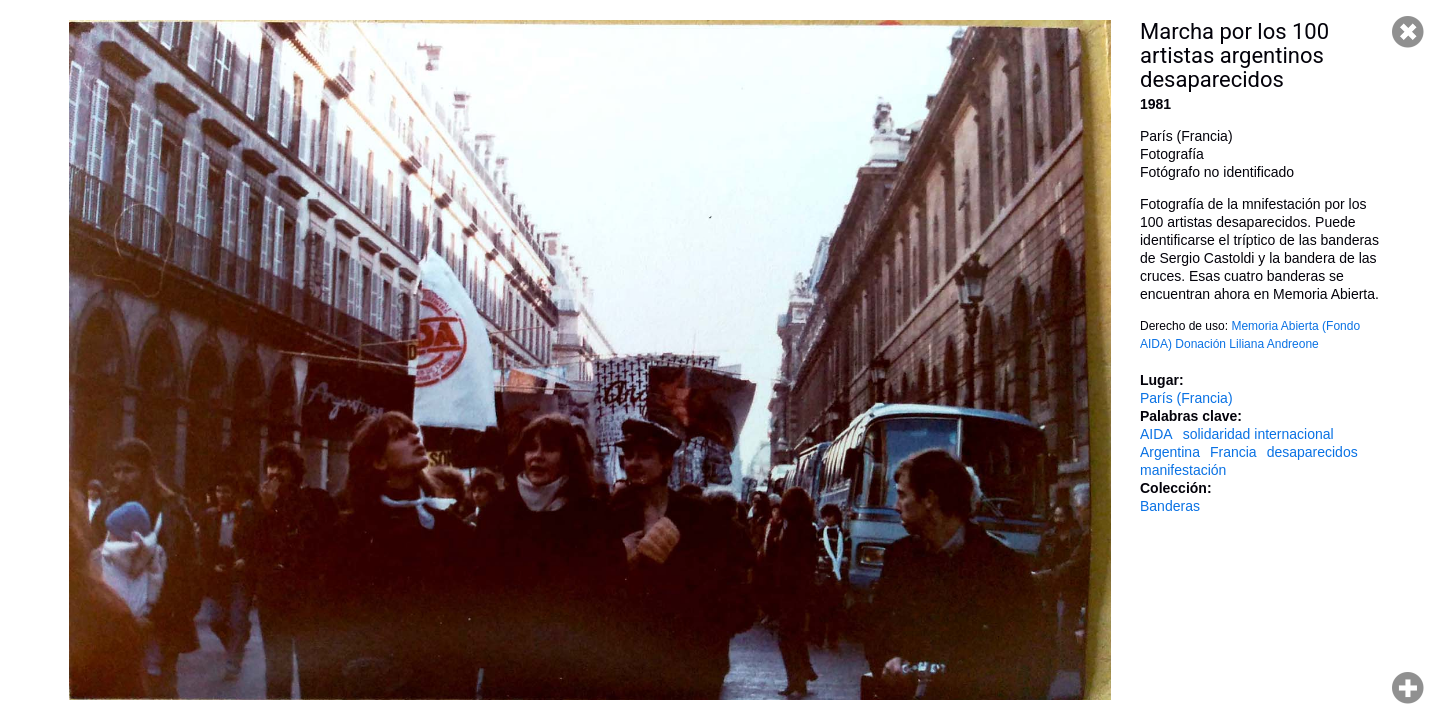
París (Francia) (1186, 398)
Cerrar (1408, 32)
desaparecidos (1312, 452)
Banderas (1170, 506)
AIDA (1156, 434)
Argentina (1170, 452)
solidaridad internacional (1258, 434)
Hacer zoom (1408, 688)
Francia (1233, 452)
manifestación (1183, 470)
